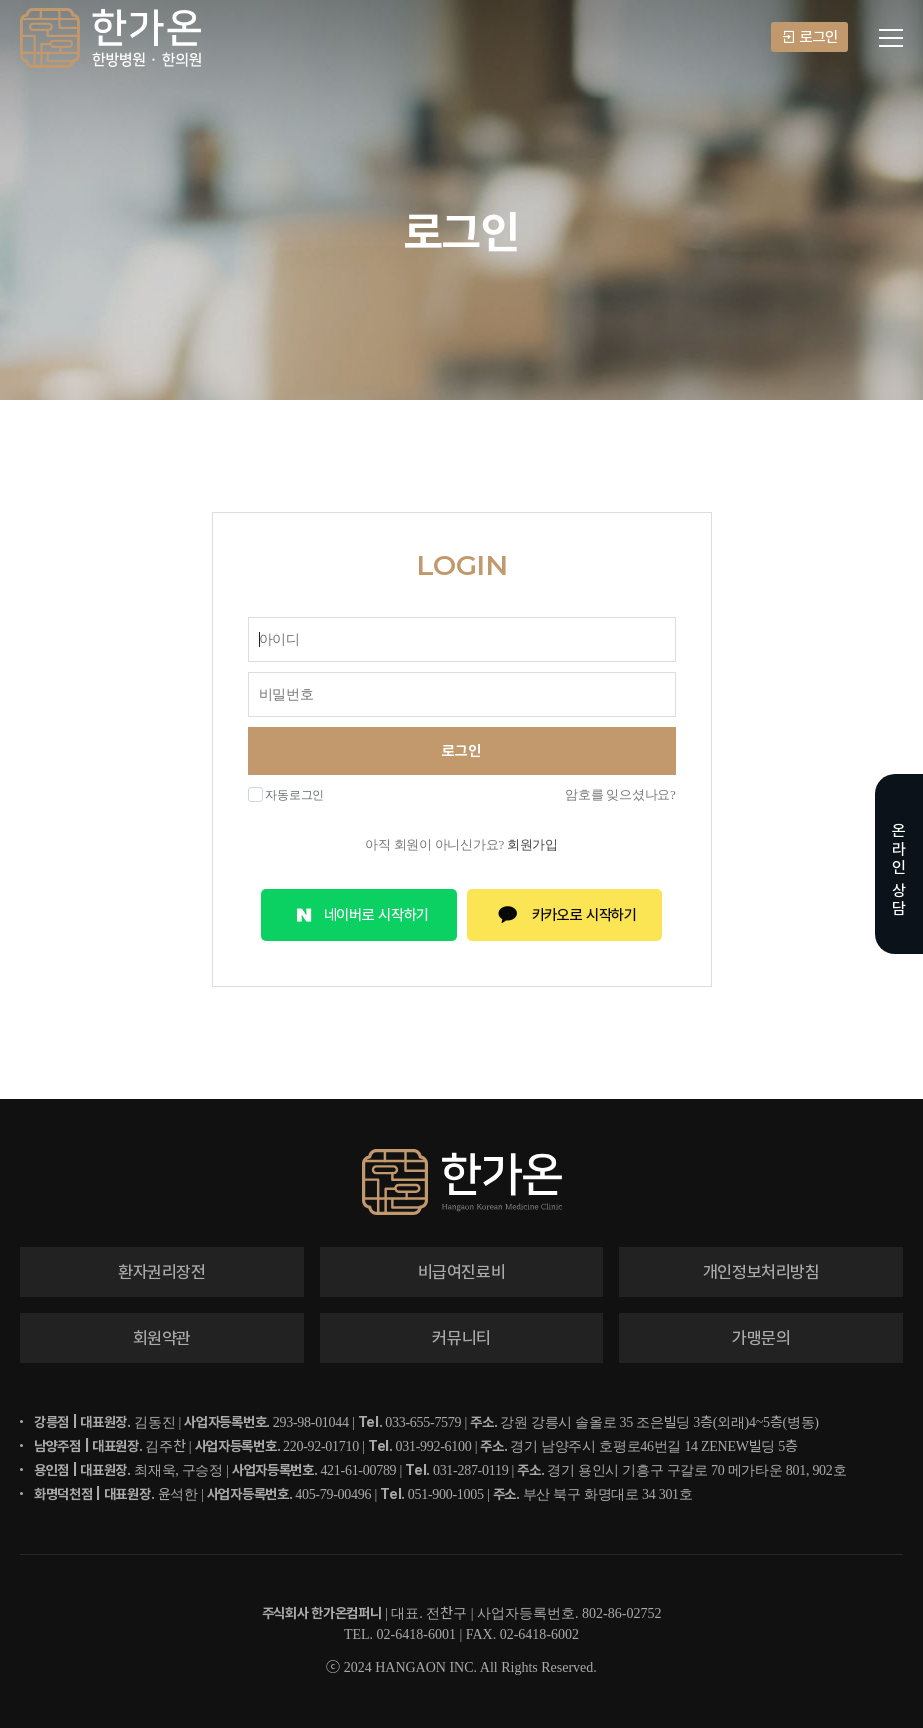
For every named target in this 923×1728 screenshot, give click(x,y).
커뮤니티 (461, 1338)
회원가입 (532, 844)
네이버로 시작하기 (359, 915)
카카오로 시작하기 (564, 915)
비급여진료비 (462, 1272)
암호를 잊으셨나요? (620, 794)
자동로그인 (286, 794)
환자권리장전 (162, 1272)
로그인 (809, 37)
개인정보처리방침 (761, 1272)
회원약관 (162, 1338)
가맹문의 (761, 1338)
